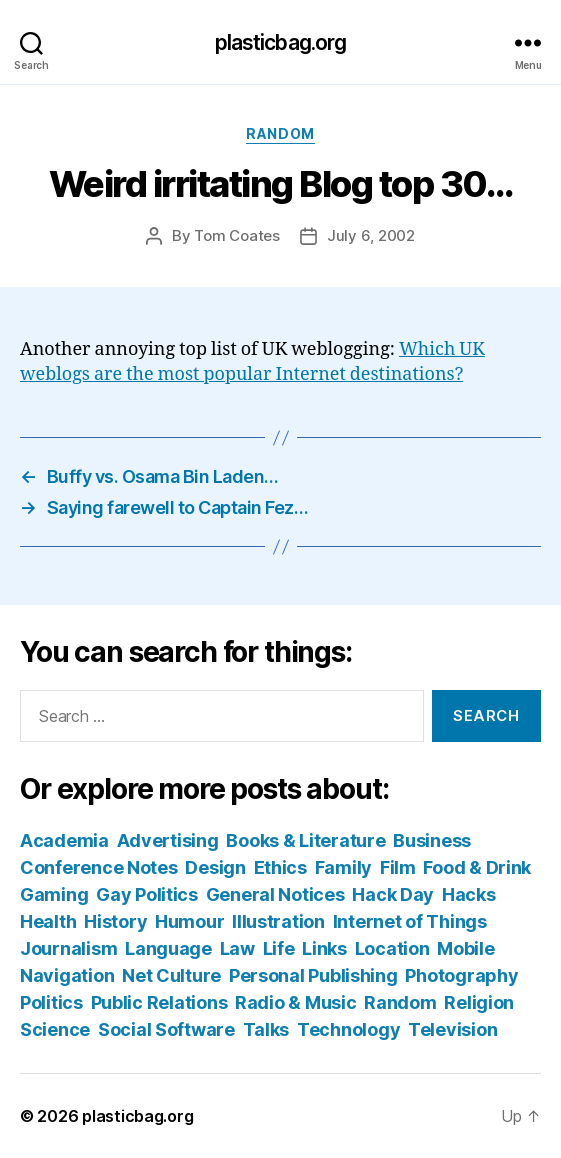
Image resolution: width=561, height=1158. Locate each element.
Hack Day (393, 894)
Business (432, 840)
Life (279, 948)
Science (55, 1029)
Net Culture (171, 975)
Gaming (54, 894)
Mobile (465, 948)
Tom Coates (236, 235)
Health (48, 921)
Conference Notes (99, 867)
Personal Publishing (313, 975)
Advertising (168, 840)
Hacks (469, 894)
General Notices (275, 894)
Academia (64, 840)
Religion (479, 1002)
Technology (348, 1029)
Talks (266, 1029)
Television (452, 1029)
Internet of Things (410, 921)
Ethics (280, 867)
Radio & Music (296, 1002)
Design (215, 867)
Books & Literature (305, 840)
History (115, 921)
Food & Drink (477, 867)
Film (398, 867)
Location (392, 948)
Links (324, 948)
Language (168, 948)
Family (343, 867)
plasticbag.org (281, 42)
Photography (461, 975)
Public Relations (159, 1002)
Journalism (68, 948)
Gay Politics (147, 894)
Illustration (278, 921)
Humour (189, 921)
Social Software (166, 1029)
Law (237, 948)
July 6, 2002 (371, 235)
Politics (51, 1002)
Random (280, 133)
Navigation (67, 975)
